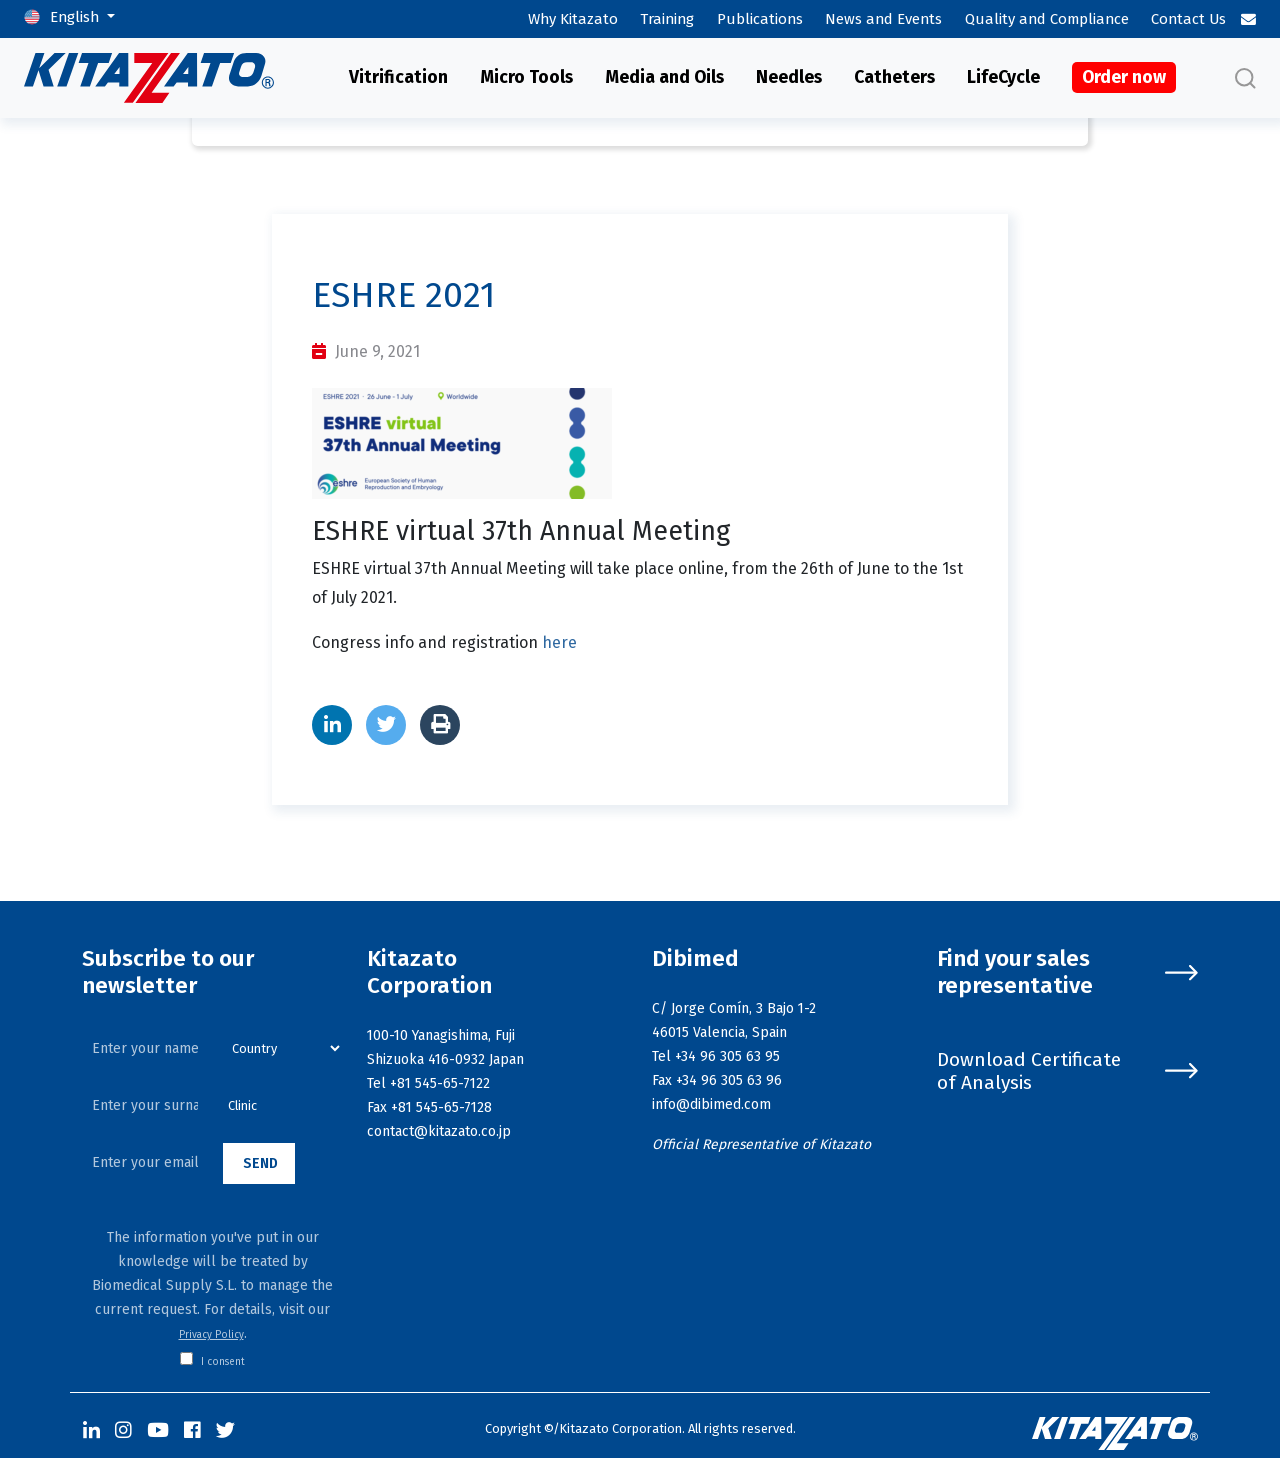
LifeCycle (1003, 77)
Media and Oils (664, 77)
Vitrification (398, 77)
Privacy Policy (211, 1335)
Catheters (894, 77)
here (559, 642)
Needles (789, 77)
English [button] (76, 17)
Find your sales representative (1067, 972)
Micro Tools (526, 77)
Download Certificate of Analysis (1067, 1071)
